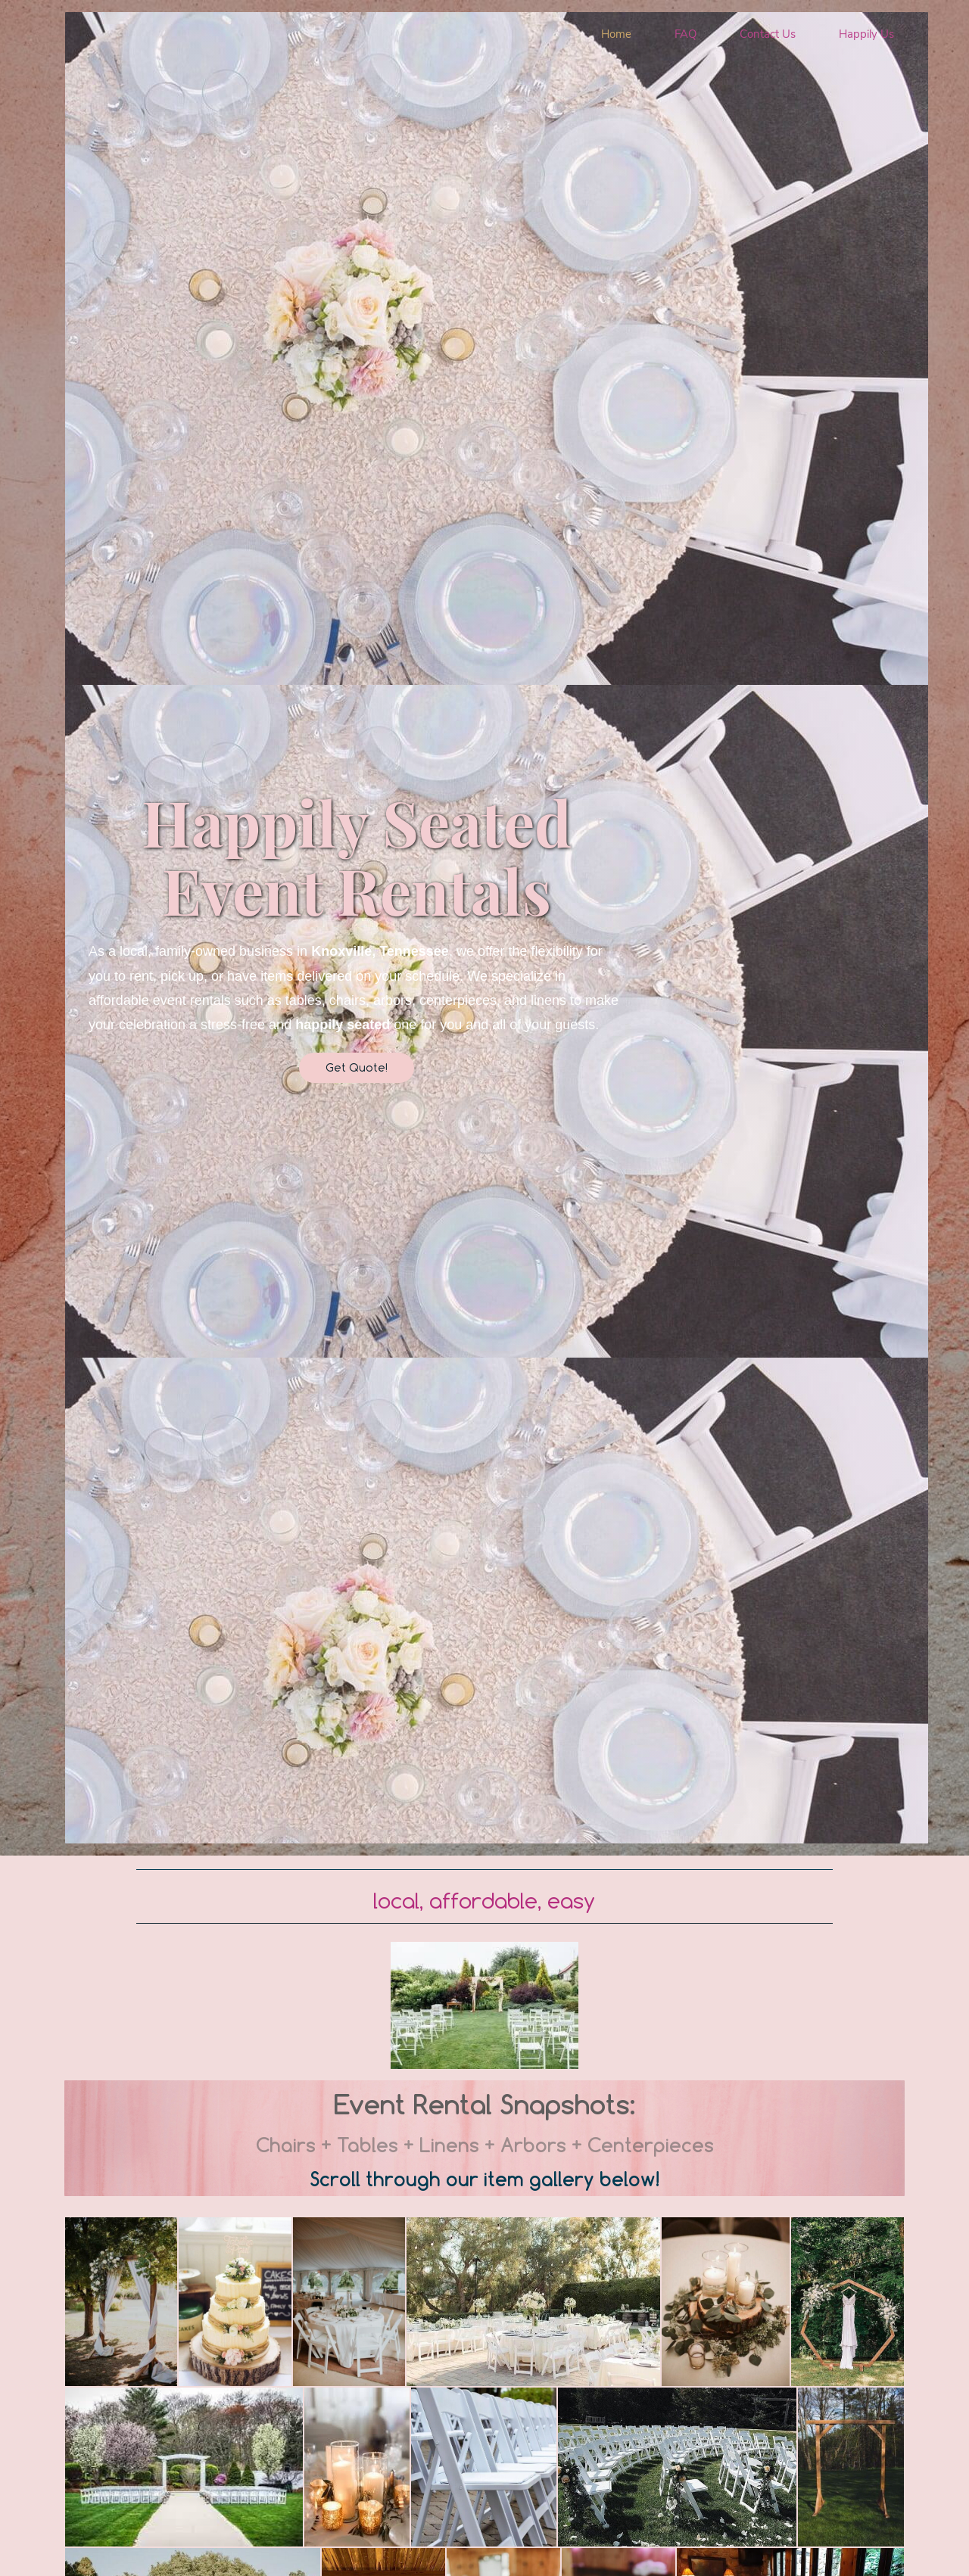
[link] (484, 1945)
